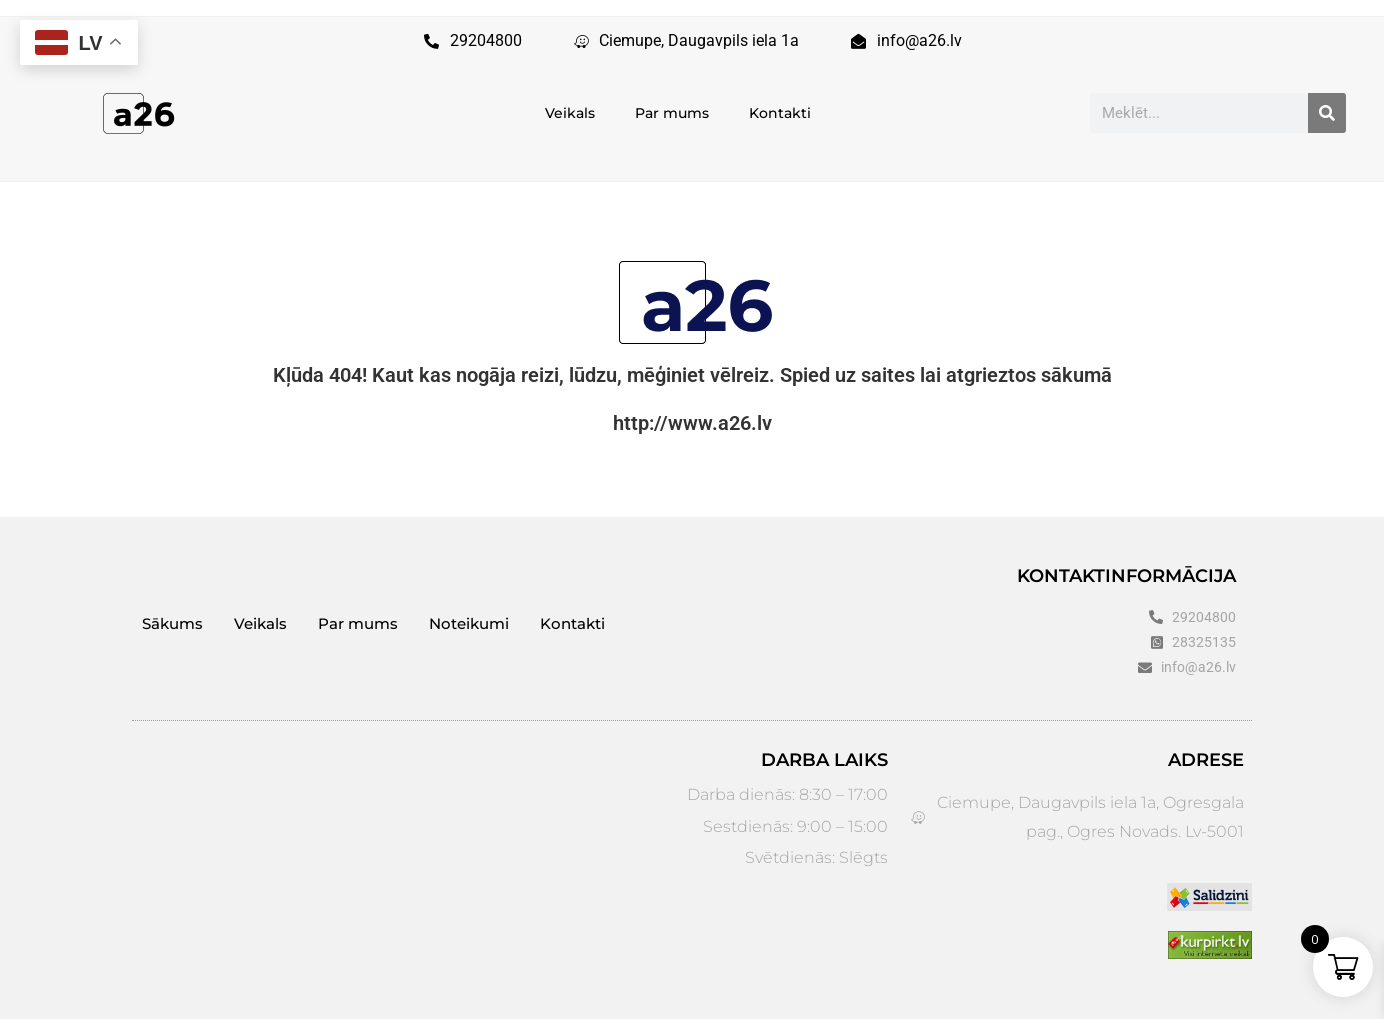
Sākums (172, 623)
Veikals (570, 113)
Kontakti (780, 113)
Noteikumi (469, 623)
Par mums (672, 113)
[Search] (1327, 113)
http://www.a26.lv (692, 423)
